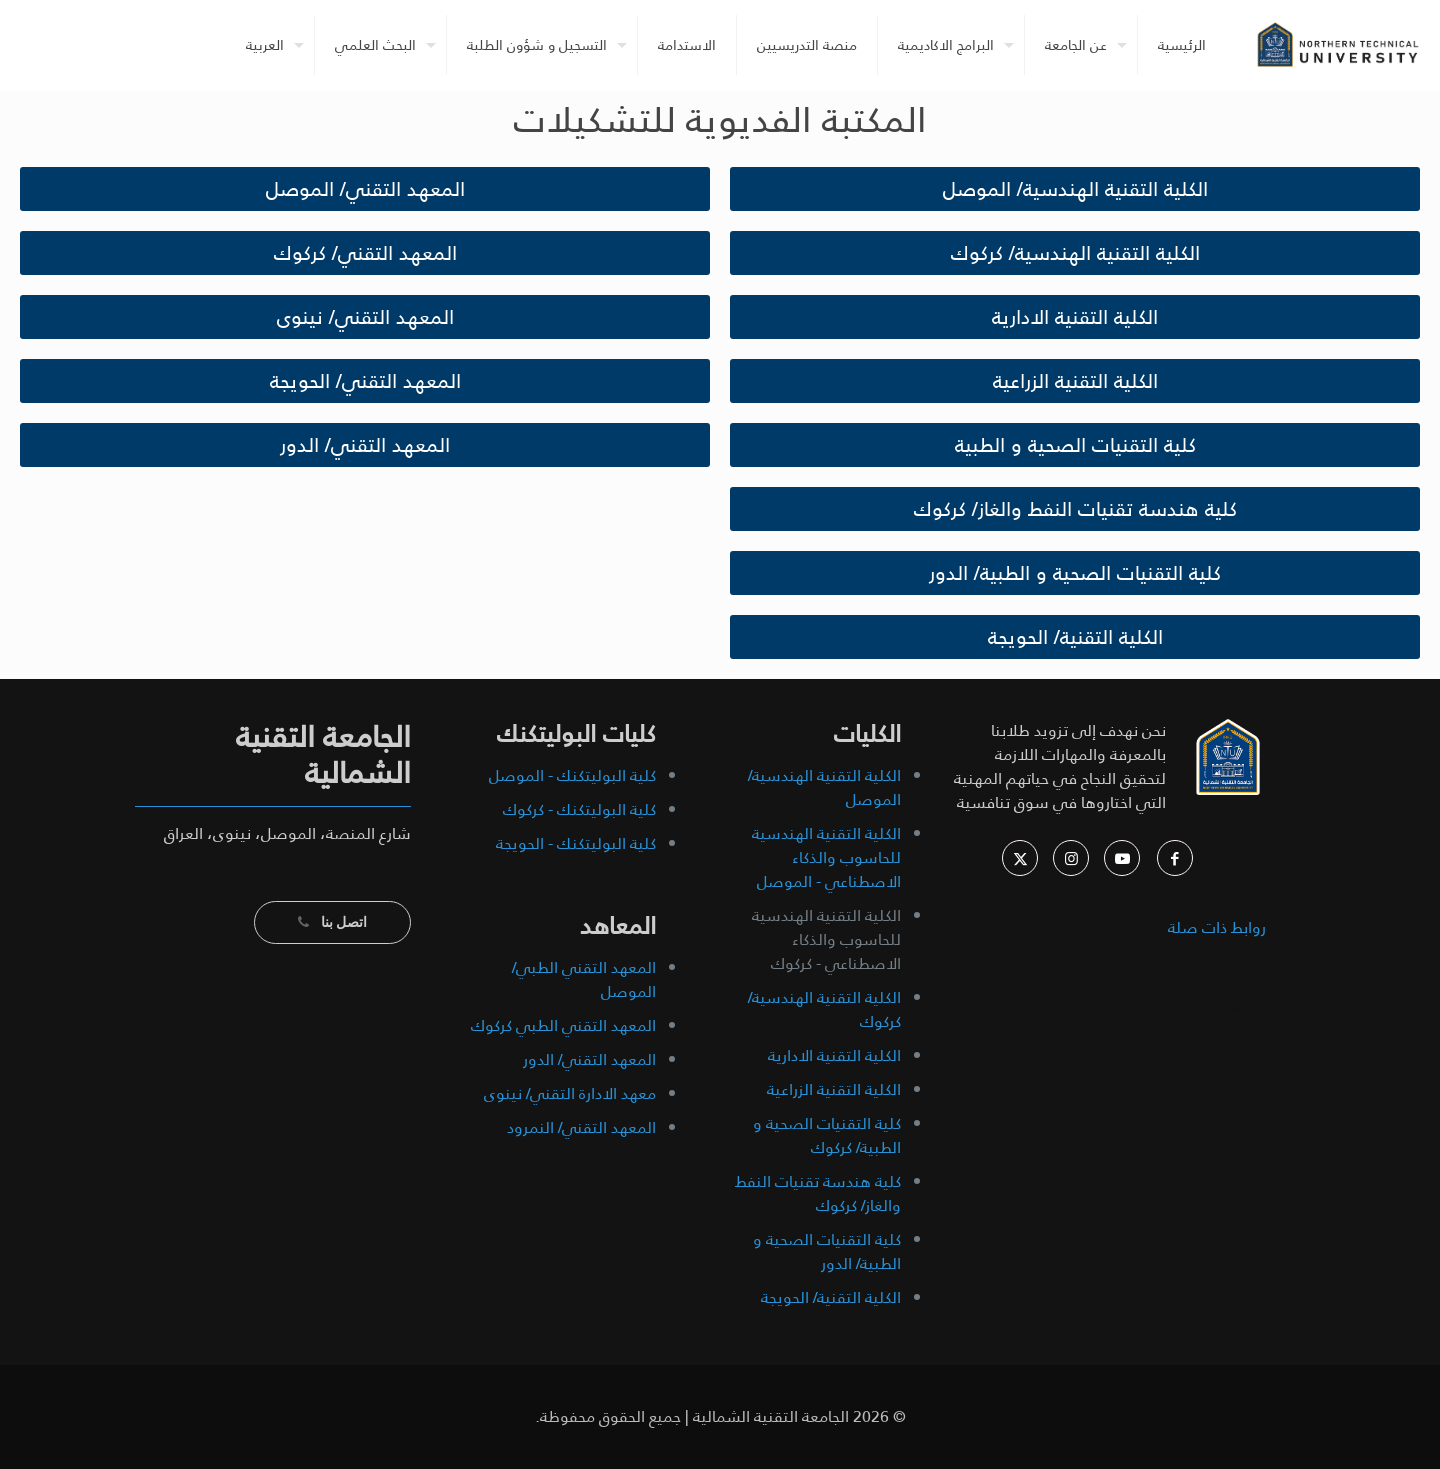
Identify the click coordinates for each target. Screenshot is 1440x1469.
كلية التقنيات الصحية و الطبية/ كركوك (827, 1135)
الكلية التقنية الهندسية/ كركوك (824, 1009)
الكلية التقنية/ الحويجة (831, 1297)
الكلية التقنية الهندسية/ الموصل (824, 787)
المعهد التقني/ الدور (589, 1059)
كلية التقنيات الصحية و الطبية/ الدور (827, 1251)
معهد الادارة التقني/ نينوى (570, 1093)
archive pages (1213, 1006)
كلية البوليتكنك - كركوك (579, 809)
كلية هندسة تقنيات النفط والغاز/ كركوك (818, 1193)
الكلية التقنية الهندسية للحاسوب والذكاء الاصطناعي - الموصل (826, 857)
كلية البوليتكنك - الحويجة (576, 843)
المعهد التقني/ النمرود (581, 1127)
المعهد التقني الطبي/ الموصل (584, 979)
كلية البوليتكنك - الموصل (572, 775)
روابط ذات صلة (1217, 927)
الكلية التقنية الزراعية (834, 1089)
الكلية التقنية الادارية (834, 1055)
